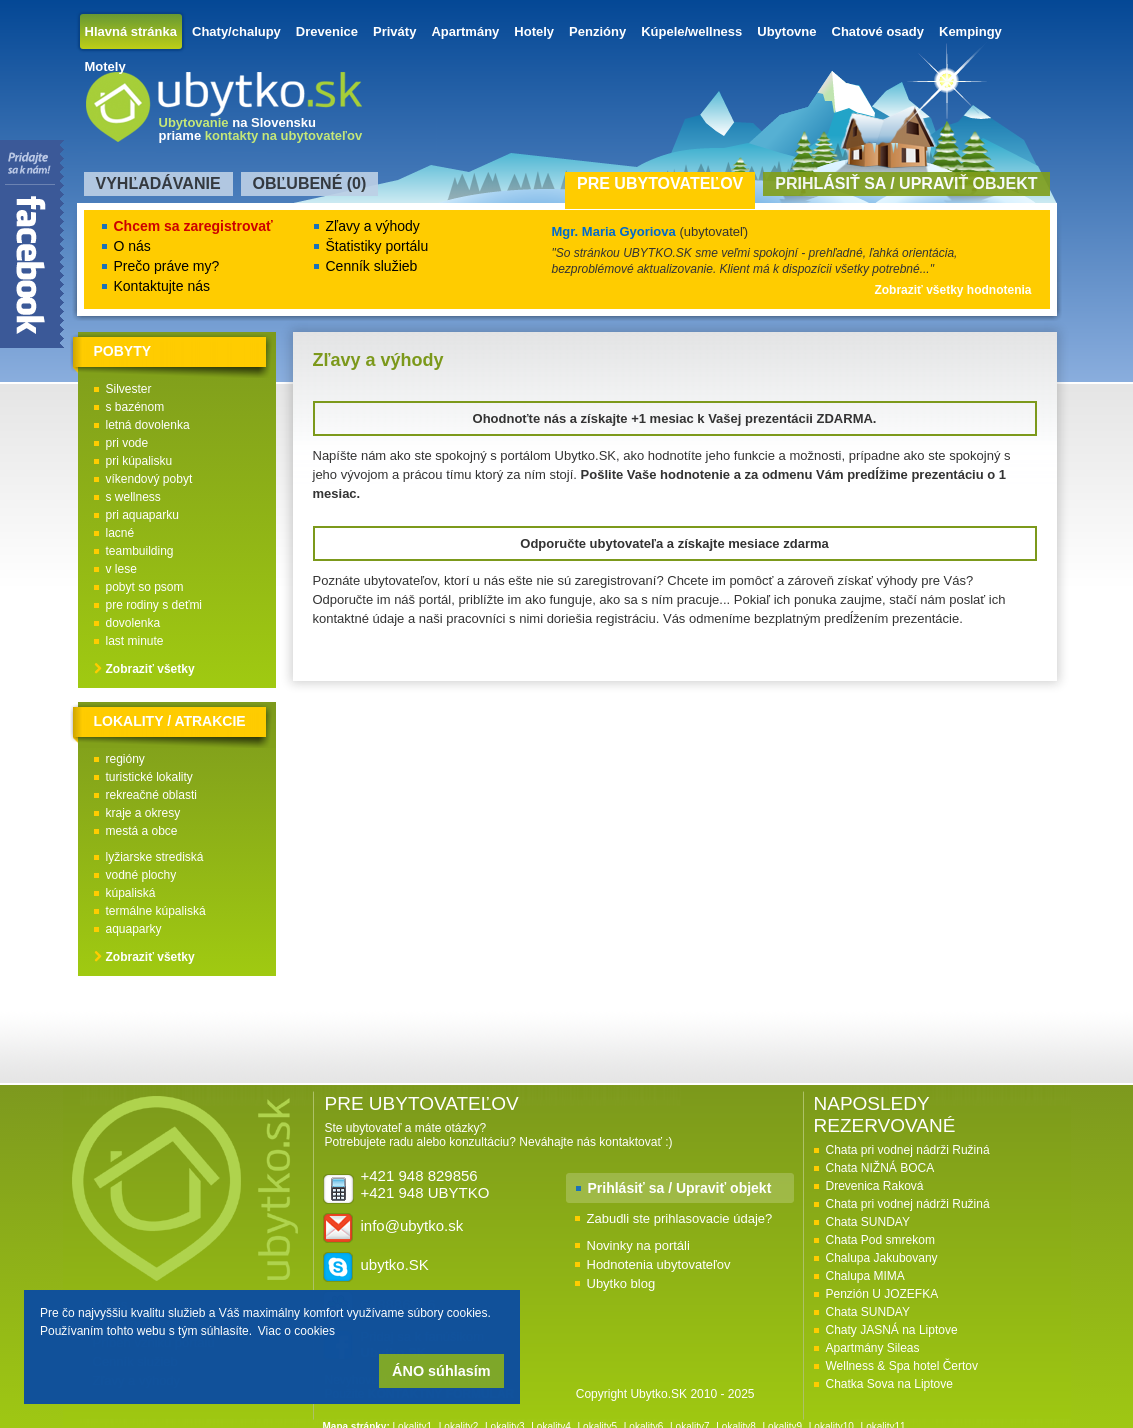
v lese (121, 569)
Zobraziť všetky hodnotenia (952, 290)
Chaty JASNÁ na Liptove (892, 1330)
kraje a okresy (143, 813)
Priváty (394, 31)
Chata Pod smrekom (880, 1240)
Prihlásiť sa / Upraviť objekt (680, 1188)
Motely (105, 66)
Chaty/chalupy (236, 31)
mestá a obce (142, 831)
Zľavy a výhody (373, 226)
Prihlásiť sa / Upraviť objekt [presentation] (906, 183)
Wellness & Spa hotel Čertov (902, 1366)
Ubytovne (786, 31)
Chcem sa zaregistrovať (193, 226)
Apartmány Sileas (873, 1348)
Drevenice (327, 31)
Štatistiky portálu (377, 246)
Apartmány (465, 31)
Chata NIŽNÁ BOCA (880, 1168)
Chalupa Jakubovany (882, 1258)
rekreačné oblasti (151, 795)
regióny (125, 759)
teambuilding (140, 551)
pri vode (127, 443)
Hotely (534, 31)
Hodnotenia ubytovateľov (659, 1264)
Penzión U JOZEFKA (882, 1294)
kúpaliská (131, 893)
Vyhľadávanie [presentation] (158, 183)
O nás (132, 246)
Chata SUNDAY (868, 1222)
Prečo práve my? (167, 266)
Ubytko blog (621, 1283)
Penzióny (597, 31)
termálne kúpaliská (156, 911)
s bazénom (135, 407)
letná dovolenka (148, 425)
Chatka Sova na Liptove (889, 1384)
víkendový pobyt (149, 479)
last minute (135, 641)
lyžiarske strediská (155, 857)
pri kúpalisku (139, 461)
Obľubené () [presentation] (310, 183)
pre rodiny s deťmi (154, 605)
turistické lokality (149, 777)
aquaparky (134, 929)
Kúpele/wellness (691, 31)
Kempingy (970, 31)
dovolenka (133, 623)
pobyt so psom (145, 587)
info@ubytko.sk (412, 1225)
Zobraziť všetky (150, 669)
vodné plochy (141, 875)
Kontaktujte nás (162, 286)
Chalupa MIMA (865, 1276)
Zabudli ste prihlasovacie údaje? (680, 1218)
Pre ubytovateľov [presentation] (660, 183)
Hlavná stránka (131, 31)
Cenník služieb (372, 266)
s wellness (133, 497)
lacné (120, 533)
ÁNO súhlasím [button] (441, 1371)
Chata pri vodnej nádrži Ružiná (908, 1150)
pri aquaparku (142, 515)
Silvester (129, 389)
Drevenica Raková (875, 1186)
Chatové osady (878, 31)
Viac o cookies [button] (296, 1331)
